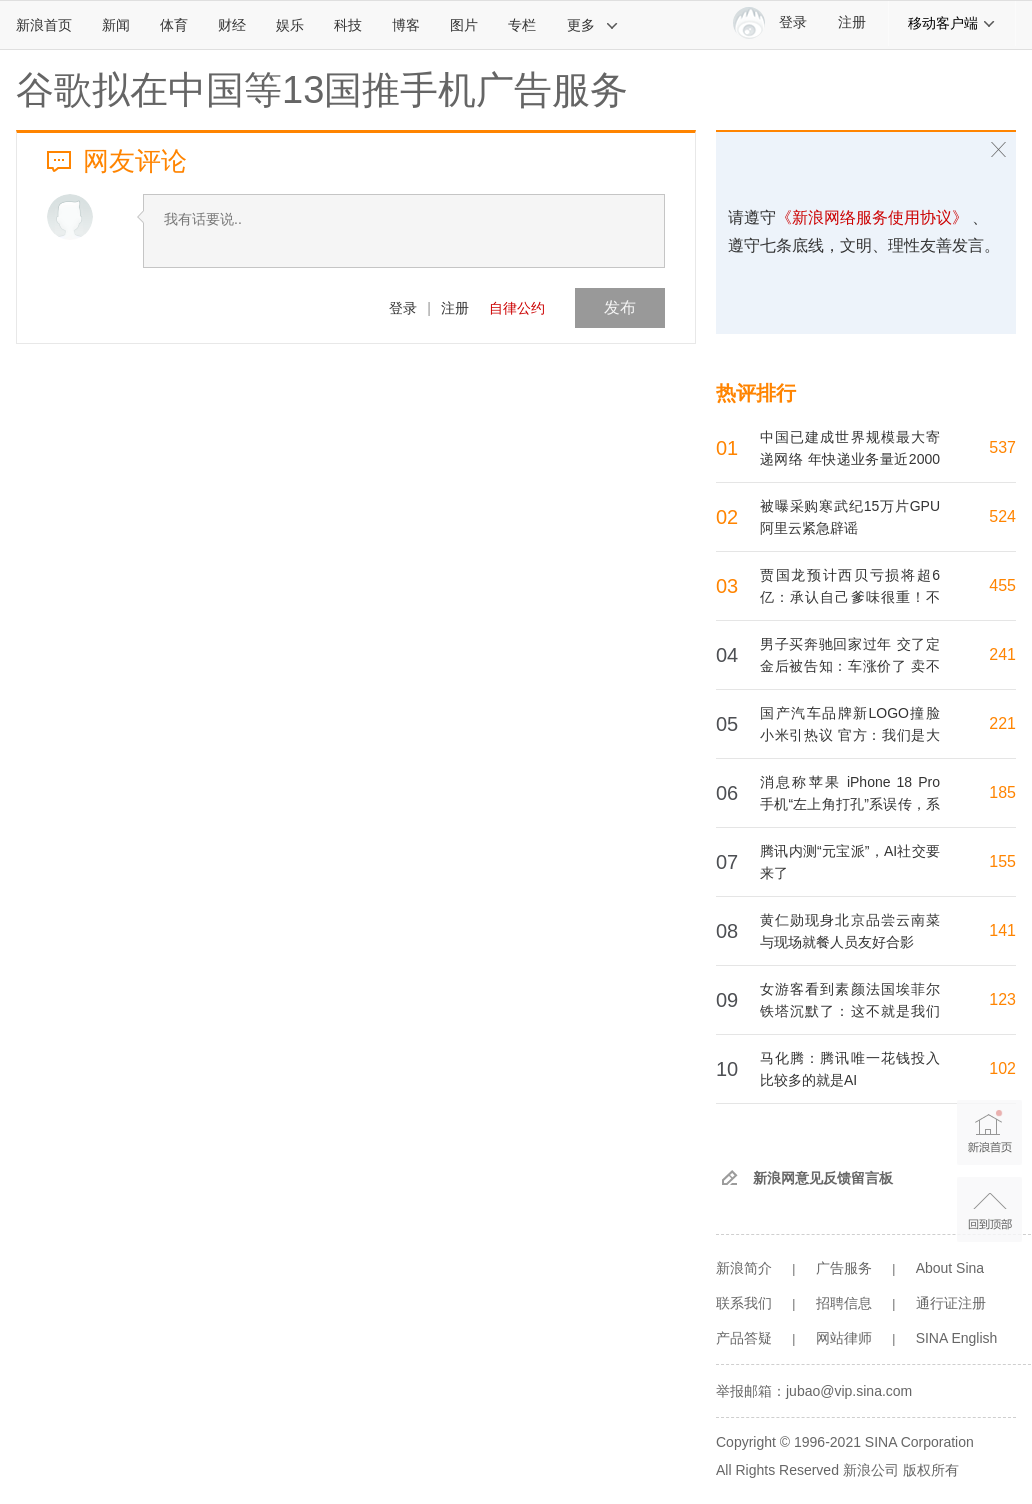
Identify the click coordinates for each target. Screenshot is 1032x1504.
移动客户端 (952, 23)
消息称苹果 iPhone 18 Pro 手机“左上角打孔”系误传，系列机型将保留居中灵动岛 (850, 804)
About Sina (950, 1268)
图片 (464, 25)
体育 (174, 25)
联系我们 (744, 1303)
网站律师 (844, 1338)
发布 (620, 307)
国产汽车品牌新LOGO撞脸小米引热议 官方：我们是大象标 (850, 735)
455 (1002, 585)
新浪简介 (744, 1268)
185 (1002, 792)
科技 (348, 25)
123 (1002, 999)
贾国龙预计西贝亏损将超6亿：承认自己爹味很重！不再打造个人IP (850, 597)
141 (1002, 930)
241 (1002, 654)
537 (1002, 447)
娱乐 (290, 25)
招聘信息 (844, 1303)
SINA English (957, 1338)
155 (1002, 861)
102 (1002, 1068)
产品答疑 (744, 1338)
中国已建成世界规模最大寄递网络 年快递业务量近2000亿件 (850, 459)
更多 (593, 25)
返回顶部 (989, 1209)
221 (1002, 723)
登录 (403, 308)
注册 (852, 22)
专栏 (522, 25)
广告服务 (844, 1268)
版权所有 (931, 1470)
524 (1002, 516)
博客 (406, 25)
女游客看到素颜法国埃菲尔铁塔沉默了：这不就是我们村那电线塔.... (850, 1011)
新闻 (116, 25)
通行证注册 (951, 1303)
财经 (232, 25)
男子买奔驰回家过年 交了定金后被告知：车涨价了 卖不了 (850, 666)
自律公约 (517, 308)
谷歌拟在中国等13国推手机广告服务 (322, 90)
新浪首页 (44, 25)
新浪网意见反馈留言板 (823, 1178)
